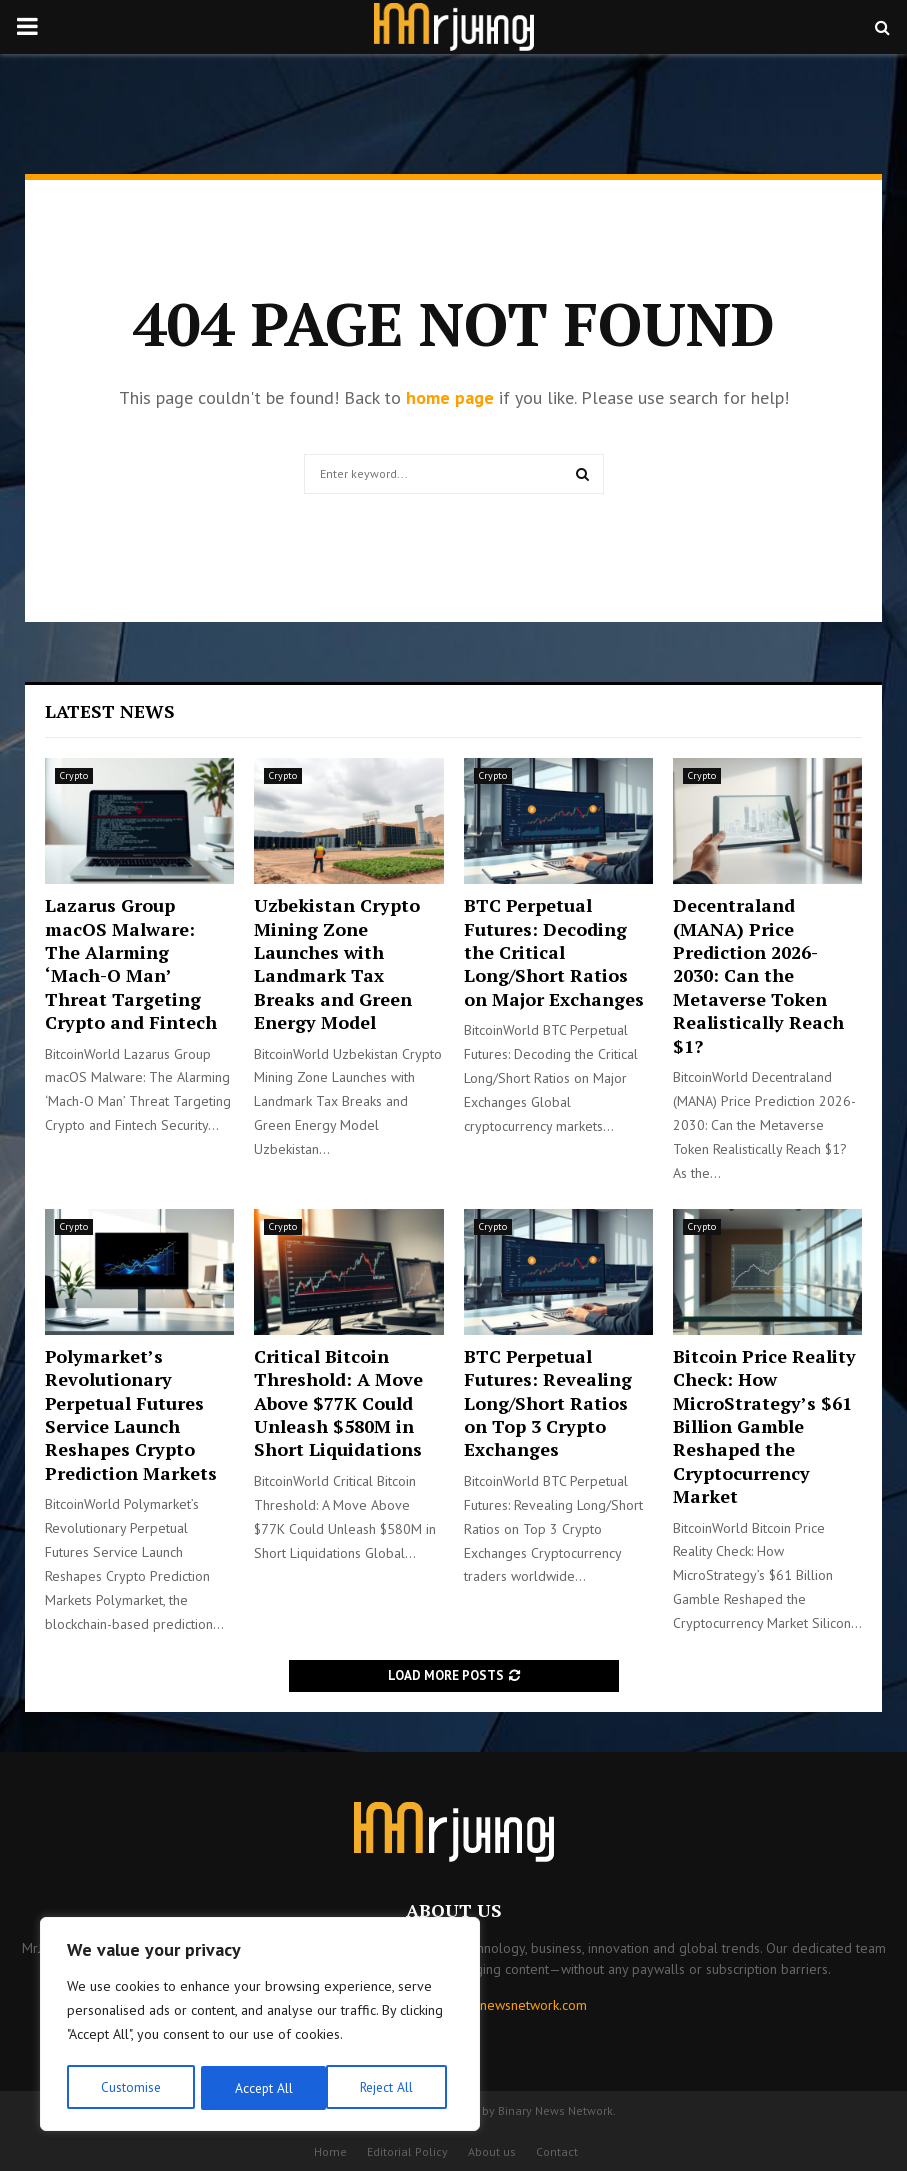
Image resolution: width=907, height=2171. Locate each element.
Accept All (391, 2088)
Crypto (74, 775)
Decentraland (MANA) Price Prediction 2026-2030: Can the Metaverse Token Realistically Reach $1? (758, 975)
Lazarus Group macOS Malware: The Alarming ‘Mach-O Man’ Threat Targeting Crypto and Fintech (131, 963)
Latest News (110, 711)
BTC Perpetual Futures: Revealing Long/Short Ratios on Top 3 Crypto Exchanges (548, 1403)
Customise (129, 2088)
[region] (260, 2026)
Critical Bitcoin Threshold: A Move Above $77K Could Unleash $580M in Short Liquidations (338, 1403)
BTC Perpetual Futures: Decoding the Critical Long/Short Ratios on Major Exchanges (554, 952)
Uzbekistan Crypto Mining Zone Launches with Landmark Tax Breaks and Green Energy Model (337, 963)
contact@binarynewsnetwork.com (487, 2005)
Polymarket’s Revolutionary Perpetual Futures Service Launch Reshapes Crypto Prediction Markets (131, 1414)
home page (450, 397)
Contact (557, 2151)
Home (330, 2151)
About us (492, 2151)
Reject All (260, 2088)
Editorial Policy (407, 2151)
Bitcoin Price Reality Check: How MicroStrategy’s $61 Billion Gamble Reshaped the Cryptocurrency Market (764, 1426)
